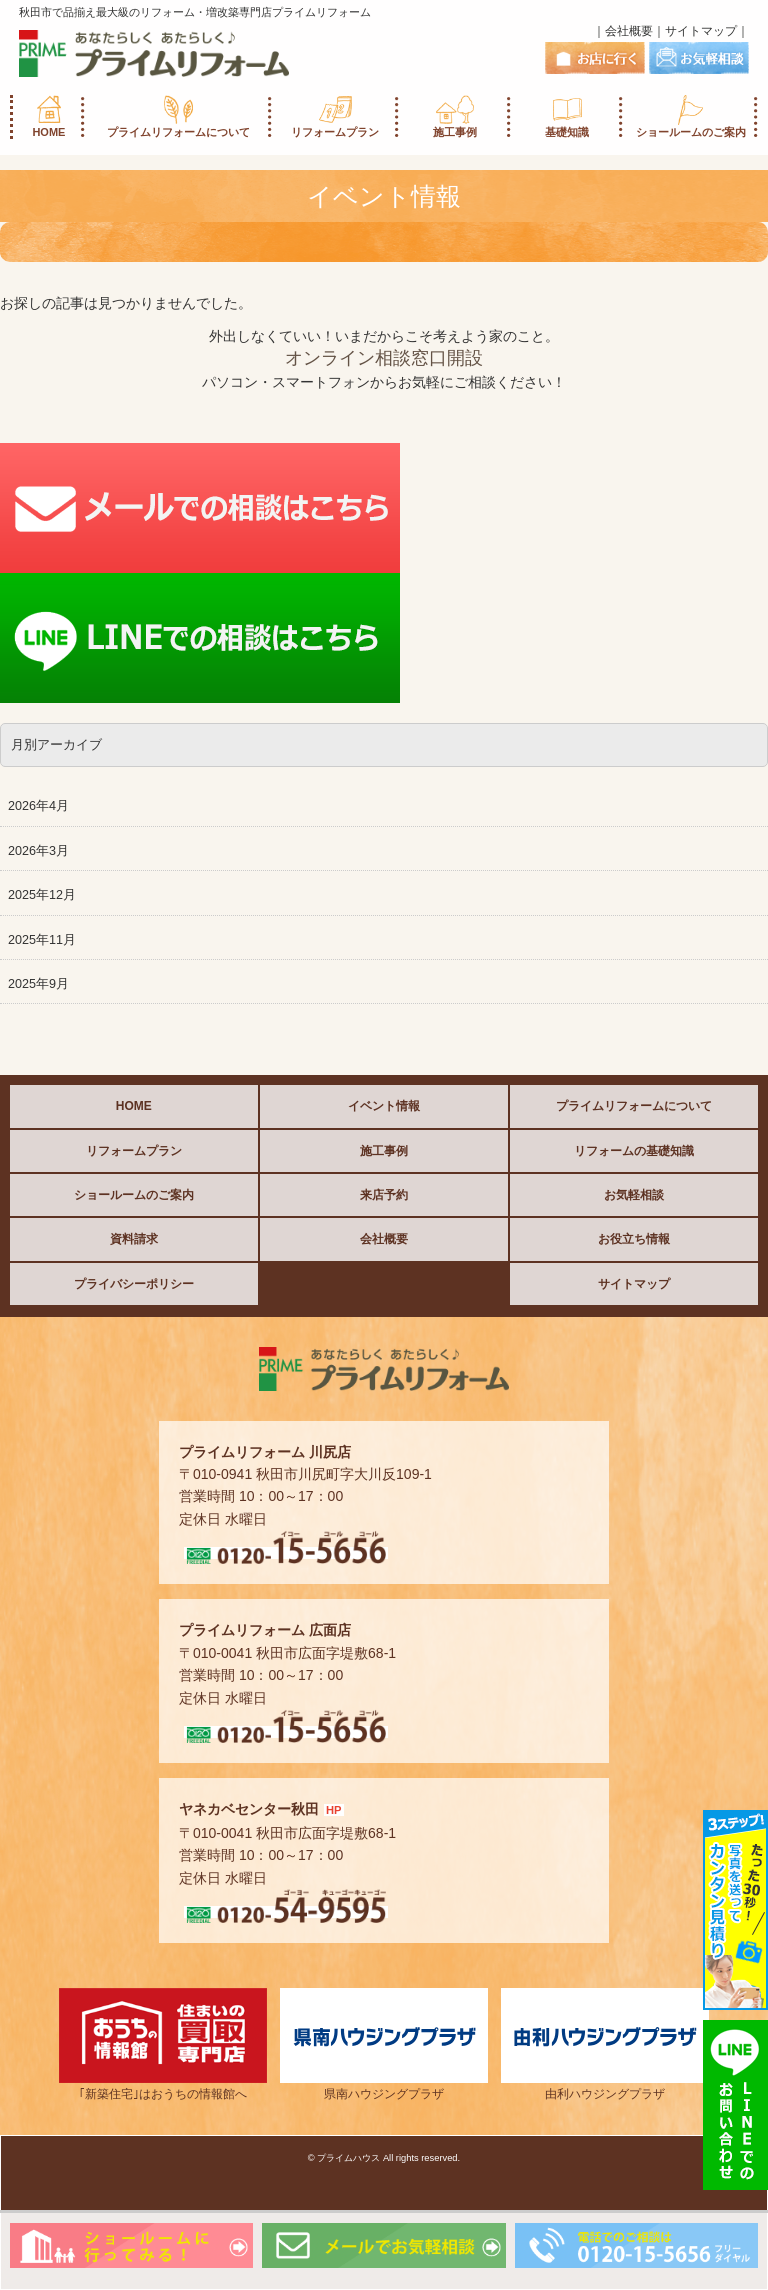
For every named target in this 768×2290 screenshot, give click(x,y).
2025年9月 (38, 984)
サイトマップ (701, 31)
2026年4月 (38, 806)
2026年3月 (38, 851)
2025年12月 (42, 895)
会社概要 (629, 31)
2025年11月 (42, 940)
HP (334, 1810)
